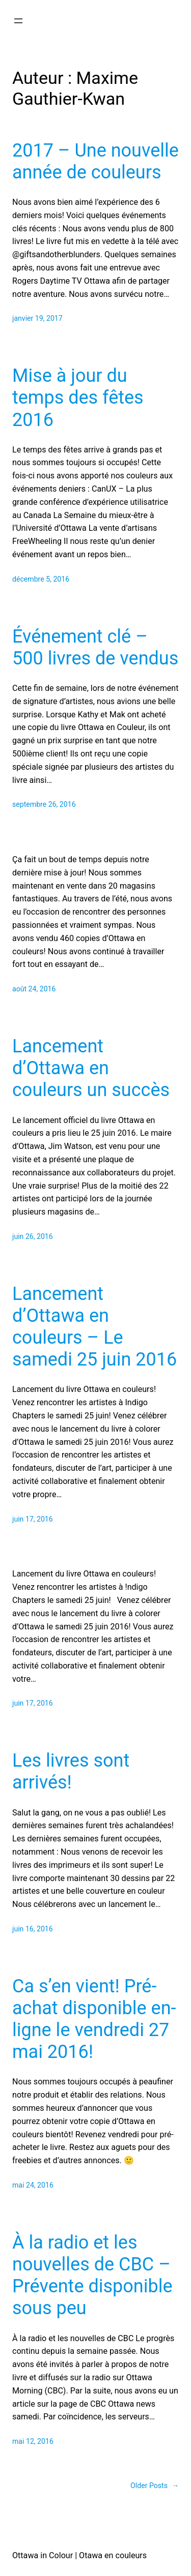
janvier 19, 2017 (37, 318)
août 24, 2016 (34, 989)
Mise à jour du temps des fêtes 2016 (78, 397)
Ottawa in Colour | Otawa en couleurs (79, 2555)
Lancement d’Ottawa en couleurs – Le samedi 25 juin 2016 (94, 1327)
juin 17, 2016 (32, 1519)
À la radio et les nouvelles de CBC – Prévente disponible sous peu (92, 2275)
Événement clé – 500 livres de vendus (95, 647)
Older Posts (154, 2486)
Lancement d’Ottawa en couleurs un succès (91, 1068)
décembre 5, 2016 (40, 579)
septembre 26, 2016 (44, 804)
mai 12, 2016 (32, 2441)
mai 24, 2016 (32, 2185)
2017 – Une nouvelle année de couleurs (95, 161)
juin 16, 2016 (32, 1929)
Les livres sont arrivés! (70, 1771)
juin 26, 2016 (32, 1236)
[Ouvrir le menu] (18, 21)
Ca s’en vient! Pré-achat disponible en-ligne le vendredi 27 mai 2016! (94, 2019)
